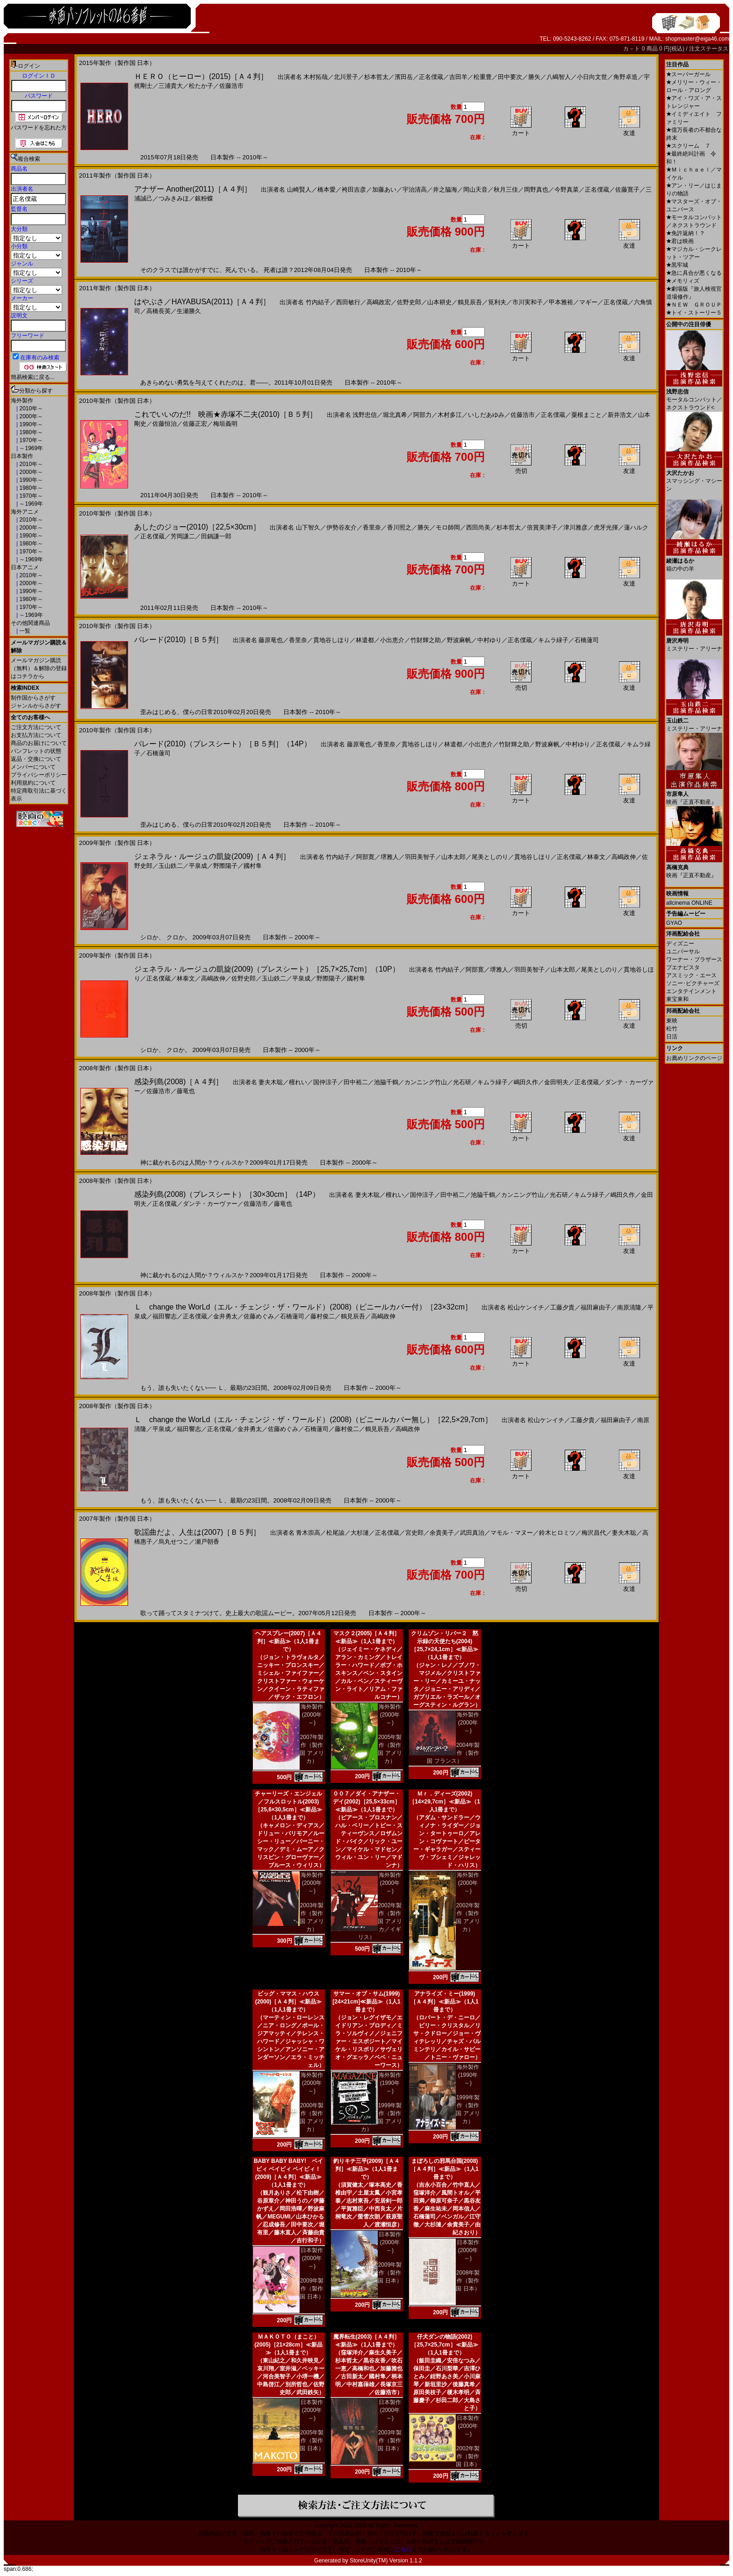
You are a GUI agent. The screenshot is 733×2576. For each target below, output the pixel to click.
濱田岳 (404, 76)
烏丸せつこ (173, 1541)
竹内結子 (318, 302)
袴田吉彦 (354, 189)
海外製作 (22, 400)
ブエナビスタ (683, 967)
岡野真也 (536, 189)
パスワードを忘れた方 (39, 127)
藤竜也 (186, 1091)
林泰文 (596, 856)
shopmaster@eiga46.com (697, 39)
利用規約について (33, 783)
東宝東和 (677, 999)
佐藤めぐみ (259, 1316)
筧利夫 (497, 302)
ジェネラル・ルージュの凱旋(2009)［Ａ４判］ (212, 856)
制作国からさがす (33, 697)
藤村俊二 (322, 1316)
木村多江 (450, 414)
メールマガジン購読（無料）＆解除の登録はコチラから (39, 668)
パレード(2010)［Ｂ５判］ (178, 640)
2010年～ (30, 408)
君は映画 (680, 241)
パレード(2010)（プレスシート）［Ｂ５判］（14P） (222, 744)
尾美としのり (490, 856)
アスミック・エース (691, 975)
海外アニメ (25, 511)
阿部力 (422, 414)
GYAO (674, 923)
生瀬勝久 (189, 311)
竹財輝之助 (425, 640)
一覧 (24, 631)
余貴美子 (442, 1532)
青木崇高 (308, 1532)
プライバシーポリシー (39, 775)
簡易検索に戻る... (33, 377)
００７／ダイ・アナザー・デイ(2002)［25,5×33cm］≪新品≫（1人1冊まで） (366, 1801)
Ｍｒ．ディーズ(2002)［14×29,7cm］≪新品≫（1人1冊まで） (444, 1801)
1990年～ (30, 424)
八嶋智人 (558, 76)
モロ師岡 (448, 527)
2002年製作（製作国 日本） (468, 2456)
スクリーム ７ (688, 146)
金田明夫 (556, 1082)
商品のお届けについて (39, 743)
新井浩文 (620, 414)
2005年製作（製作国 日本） (311, 2440)
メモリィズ (682, 281)
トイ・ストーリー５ (694, 312)
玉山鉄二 (170, 865)
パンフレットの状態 (36, 751)
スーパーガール (688, 74)
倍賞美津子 (542, 527)
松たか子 (201, 85)
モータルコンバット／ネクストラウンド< (694, 396)
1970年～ (30, 440)
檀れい (298, 1082)
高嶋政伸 (623, 856)
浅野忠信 (364, 414)
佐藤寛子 (627, 189)
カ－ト (632, 48)
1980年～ (30, 432)
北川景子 (346, 76)
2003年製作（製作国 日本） (390, 2440)
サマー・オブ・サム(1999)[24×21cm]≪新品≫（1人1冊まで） (366, 2001)
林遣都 (365, 640)
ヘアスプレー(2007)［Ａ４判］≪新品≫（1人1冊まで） (288, 1641)
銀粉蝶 (204, 198)
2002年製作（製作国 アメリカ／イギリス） (380, 1921)
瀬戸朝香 (207, 1541)
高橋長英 (158, 311)
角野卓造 (625, 76)
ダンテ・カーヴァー (210, 1203)
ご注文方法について (36, 727)
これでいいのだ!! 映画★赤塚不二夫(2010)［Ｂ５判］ (225, 414)
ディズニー (680, 943)
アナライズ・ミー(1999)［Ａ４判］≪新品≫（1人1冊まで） (444, 2001)
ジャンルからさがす (36, 705)
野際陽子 (225, 865)
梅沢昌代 (594, 1532)
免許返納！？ (685, 233)
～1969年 (30, 448)
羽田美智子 (420, 856)
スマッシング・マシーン (694, 477)
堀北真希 (395, 414)
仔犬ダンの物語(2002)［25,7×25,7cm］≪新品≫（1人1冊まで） (444, 2344)
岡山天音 (475, 189)
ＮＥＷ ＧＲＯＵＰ (694, 304)
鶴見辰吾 (470, 302)
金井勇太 (225, 1316)
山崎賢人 (299, 189)
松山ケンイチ (526, 1307)
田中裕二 (356, 1082)
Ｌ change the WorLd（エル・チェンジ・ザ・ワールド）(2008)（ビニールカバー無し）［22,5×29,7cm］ (313, 1420)
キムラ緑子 (553, 640)
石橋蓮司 (587, 640)
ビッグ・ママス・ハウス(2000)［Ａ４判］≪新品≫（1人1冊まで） (288, 2001)
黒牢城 (677, 265)
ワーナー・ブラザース (694, 959)
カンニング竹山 (425, 1082)
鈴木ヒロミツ (557, 1532)
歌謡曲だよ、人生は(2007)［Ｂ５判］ (197, 1532)
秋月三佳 (506, 189)
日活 (671, 1036)
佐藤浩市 (231, 85)
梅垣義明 (225, 423)
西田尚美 (478, 527)
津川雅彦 (575, 527)
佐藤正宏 (195, 423)
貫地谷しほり (331, 640)
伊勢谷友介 (341, 527)
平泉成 (198, 865)
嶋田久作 (526, 1082)
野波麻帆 (459, 640)
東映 (671, 1020)
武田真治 (472, 1532)
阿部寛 (365, 856)
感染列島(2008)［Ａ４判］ (178, 1082)
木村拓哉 (315, 76)
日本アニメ (25, 567)
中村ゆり (489, 640)
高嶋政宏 (378, 302)
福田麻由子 (596, 1307)
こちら (403, 2549)
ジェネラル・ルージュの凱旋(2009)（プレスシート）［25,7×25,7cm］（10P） (267, 969)
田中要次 (510, 76)
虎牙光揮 (606, 527)
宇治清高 (414, 189)
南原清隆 (629, 1307)
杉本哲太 (376, 76)
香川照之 (399, 527)
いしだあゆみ (486, 414)
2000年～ (30, 416)
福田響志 (164, 1316)
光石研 (462, 1082)
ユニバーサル (683, 951)
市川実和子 (527, 302)
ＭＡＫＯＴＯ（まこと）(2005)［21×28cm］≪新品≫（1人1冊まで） (288, 2344)
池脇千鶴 (386, 1082)
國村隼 (253, 865)
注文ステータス (708, 48)
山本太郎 (453, 856)
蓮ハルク (636, 527)
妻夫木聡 (271, 1082)
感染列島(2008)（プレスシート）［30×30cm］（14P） (227, 1194)
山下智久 (308, 527)
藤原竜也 (271, 640)
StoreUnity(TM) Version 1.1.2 (386, 2560)
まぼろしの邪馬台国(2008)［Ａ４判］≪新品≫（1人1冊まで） (444, 2169)
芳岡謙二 (183, 536)
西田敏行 (348, 302)
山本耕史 (439, 302)
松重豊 (483, 76)
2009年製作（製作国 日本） (311, 2288)
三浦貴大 (170, 85)
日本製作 (22, 456)
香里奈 (372, 527)
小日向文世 (592, 76)
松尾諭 (335, 1532)
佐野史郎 (409, 302)
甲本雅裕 (561, 302)
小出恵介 (392, 640)
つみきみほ (173, 198)
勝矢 (534, 76)
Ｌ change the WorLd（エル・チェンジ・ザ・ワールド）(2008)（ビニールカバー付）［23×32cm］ (303, 1307)
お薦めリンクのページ (694, 1058)
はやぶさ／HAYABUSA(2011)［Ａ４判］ (202, 302)
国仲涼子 (325, 1082)
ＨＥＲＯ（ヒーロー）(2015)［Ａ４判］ (201, 76)
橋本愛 (326, 189)
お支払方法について (36, 735)
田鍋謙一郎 (216, 536)
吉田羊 (458, 76)
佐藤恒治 (164, 423)
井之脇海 (445, 189)
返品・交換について (36, 759)
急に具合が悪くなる (694, 273)
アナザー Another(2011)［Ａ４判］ (193, 189)
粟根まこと (586, 414)
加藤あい (384, 189)
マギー (588, 302)
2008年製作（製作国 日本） (468, 2280)
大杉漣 (360, 1532)
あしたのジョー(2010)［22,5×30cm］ (197, 527)
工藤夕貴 (562, 1307)
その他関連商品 (30, 623)
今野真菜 (566, 189)
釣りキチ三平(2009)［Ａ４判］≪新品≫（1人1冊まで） (366, 2169)
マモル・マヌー (511, 1532)
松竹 (671, 1028)
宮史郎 (414, 1532)
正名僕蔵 (431, 76)
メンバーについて (33, 767)
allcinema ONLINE (689, 903)
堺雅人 (390, 856)
